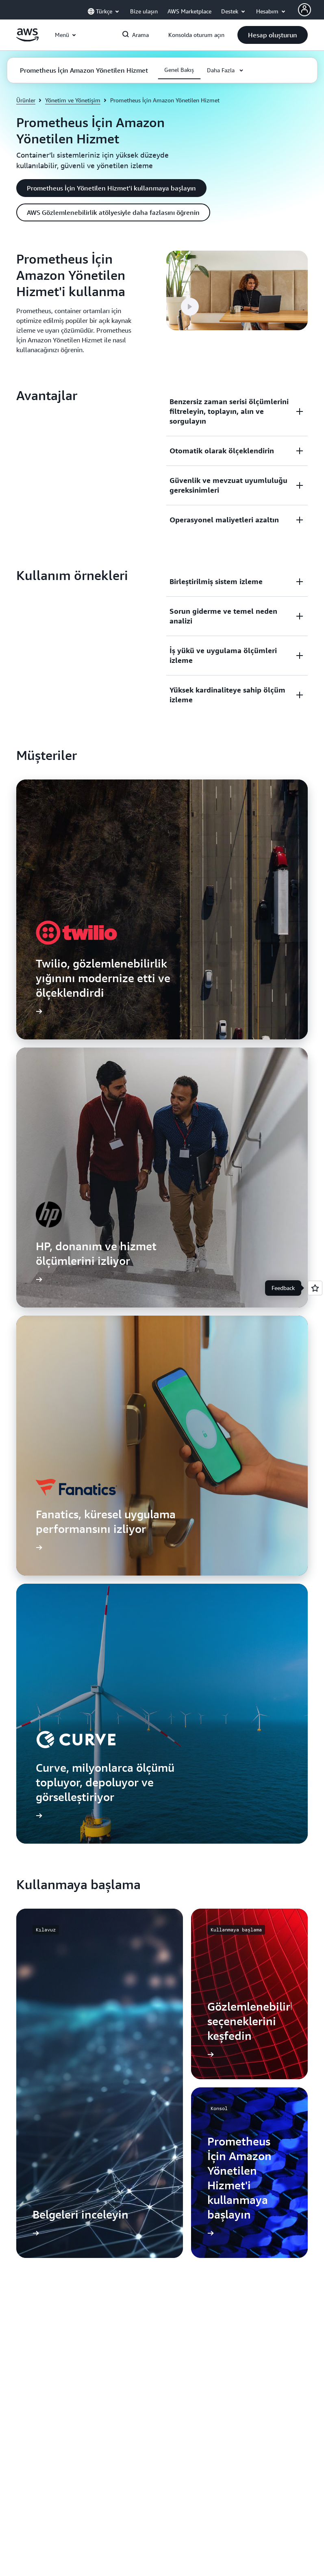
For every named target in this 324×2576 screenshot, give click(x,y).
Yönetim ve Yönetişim (72, 100)
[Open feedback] (315, 1288)
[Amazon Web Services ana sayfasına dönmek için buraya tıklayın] (27, 39)
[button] (272, 35)
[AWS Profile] (304, 9)
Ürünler (25, 100)
